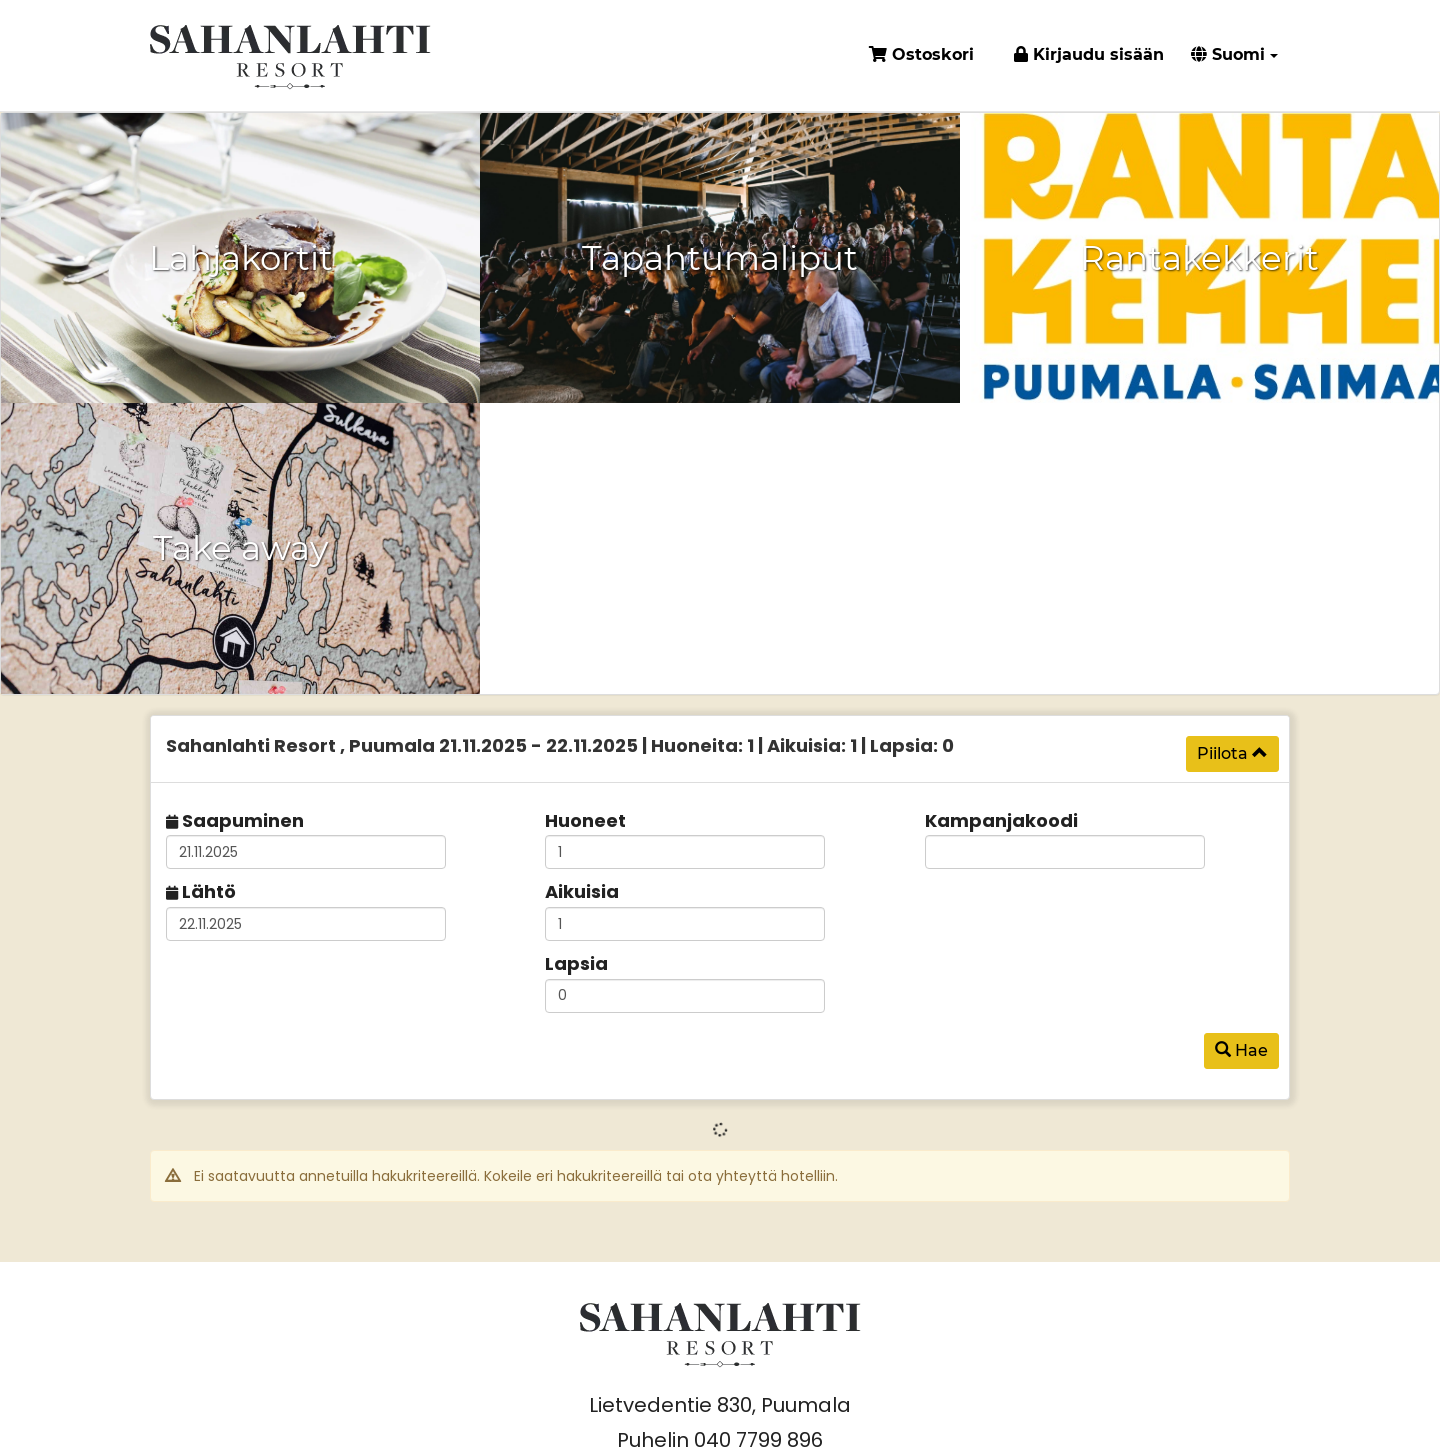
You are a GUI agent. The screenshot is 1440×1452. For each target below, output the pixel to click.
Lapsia (576, 963)
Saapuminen (243, 820)
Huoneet (585, 820)
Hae (1241, 1050)
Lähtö (209, 891)
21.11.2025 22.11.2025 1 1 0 (560, 745)
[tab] (720, 749)
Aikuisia (582, 891)
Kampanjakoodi (1001, 820)
